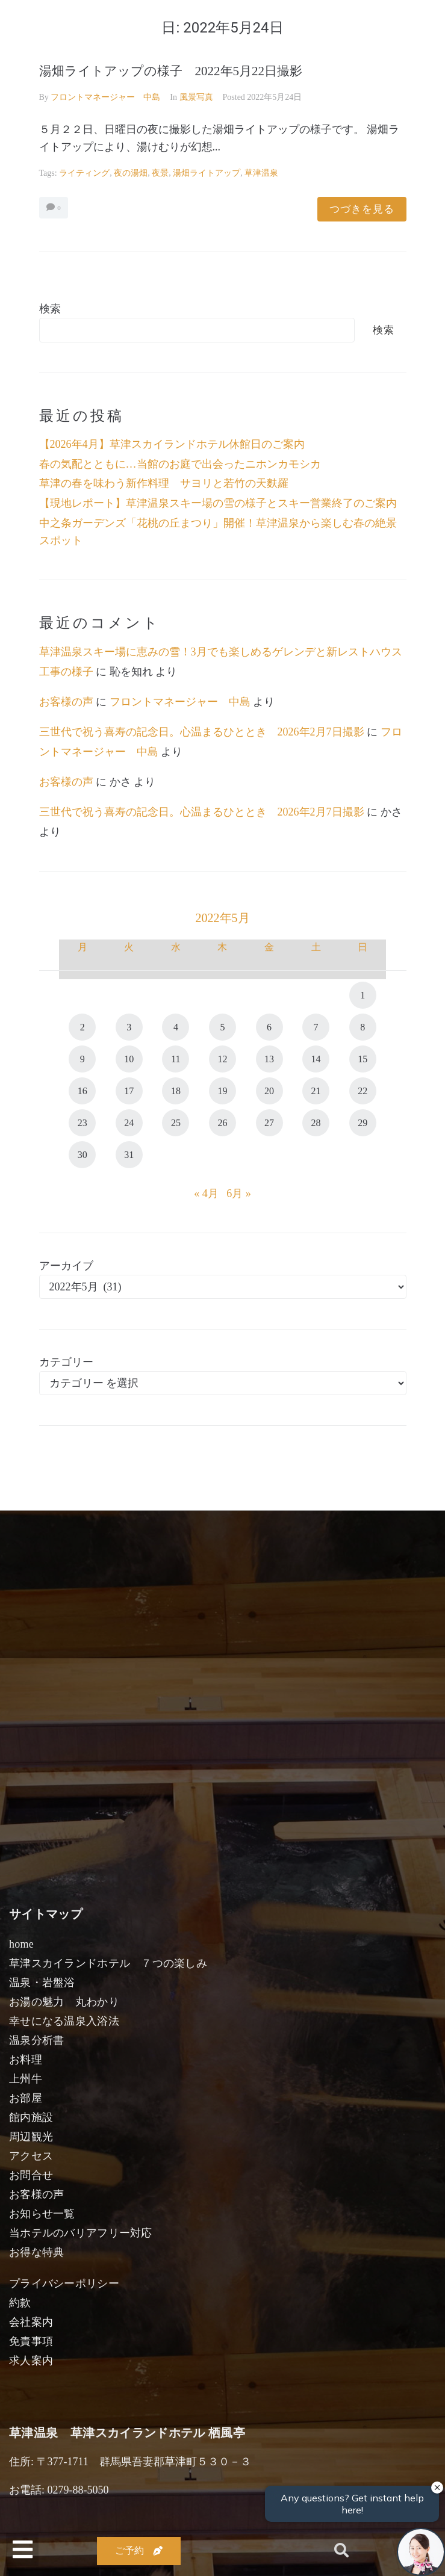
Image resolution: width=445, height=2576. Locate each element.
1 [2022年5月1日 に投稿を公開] (362, 995)
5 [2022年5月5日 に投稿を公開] (222, 1027)
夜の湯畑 (131, 173)
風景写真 (196, 97)
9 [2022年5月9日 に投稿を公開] (82, 1059)
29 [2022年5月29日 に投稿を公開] (362, 1123)
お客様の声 (66, 702)
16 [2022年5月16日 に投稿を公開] (82, 1091)
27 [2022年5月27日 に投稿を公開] (269, 1123)
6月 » (238, 1193)
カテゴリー (66, 1362)
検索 (50, 309)
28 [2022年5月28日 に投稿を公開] (316, 1123)
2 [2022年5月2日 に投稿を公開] (82, 1027)
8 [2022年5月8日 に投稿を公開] (362, 1027)
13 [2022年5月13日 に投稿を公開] (269, 1059)
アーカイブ (66, 1266)
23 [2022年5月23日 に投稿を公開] (82, 1123)
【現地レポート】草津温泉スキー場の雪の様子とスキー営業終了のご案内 (218, 503)
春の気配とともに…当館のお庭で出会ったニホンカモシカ (180, 464)
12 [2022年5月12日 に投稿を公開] (222, 1059)
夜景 (160, 173)
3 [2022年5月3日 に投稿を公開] (128, 1027)
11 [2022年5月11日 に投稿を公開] (175, 1059)
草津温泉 (261, 173)
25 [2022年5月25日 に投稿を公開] (176, 1123)
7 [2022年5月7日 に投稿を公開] (316, 1027)
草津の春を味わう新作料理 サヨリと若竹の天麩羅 (163, 483)
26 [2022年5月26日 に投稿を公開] (222, 1123)
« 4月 (206, 1193)
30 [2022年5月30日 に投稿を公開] (82, 1155)
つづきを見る (361, 209)
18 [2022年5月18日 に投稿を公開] (176, 1091)
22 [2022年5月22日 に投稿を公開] (362, 1091)
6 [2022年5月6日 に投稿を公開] (269, 1027)
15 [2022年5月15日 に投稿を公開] (362, 1059)
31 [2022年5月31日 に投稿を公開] (129, 1155)
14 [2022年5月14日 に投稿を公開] (316, 1059)
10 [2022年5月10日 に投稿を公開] (129, 1059)
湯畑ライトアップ (206, 173)
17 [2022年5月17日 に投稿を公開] (129, 1091)
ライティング (84, 173)
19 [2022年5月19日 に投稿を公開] (222, 1091)
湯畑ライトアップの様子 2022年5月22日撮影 (171, 71)
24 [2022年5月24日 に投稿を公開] (129, 1123)
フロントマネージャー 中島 (105, 97)
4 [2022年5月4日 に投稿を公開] (175, 1027)
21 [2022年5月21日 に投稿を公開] (316, 1091)
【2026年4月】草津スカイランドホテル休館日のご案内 (172, 444)
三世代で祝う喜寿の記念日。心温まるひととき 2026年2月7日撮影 (201, 732)
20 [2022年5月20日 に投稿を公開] (269, 1091)
